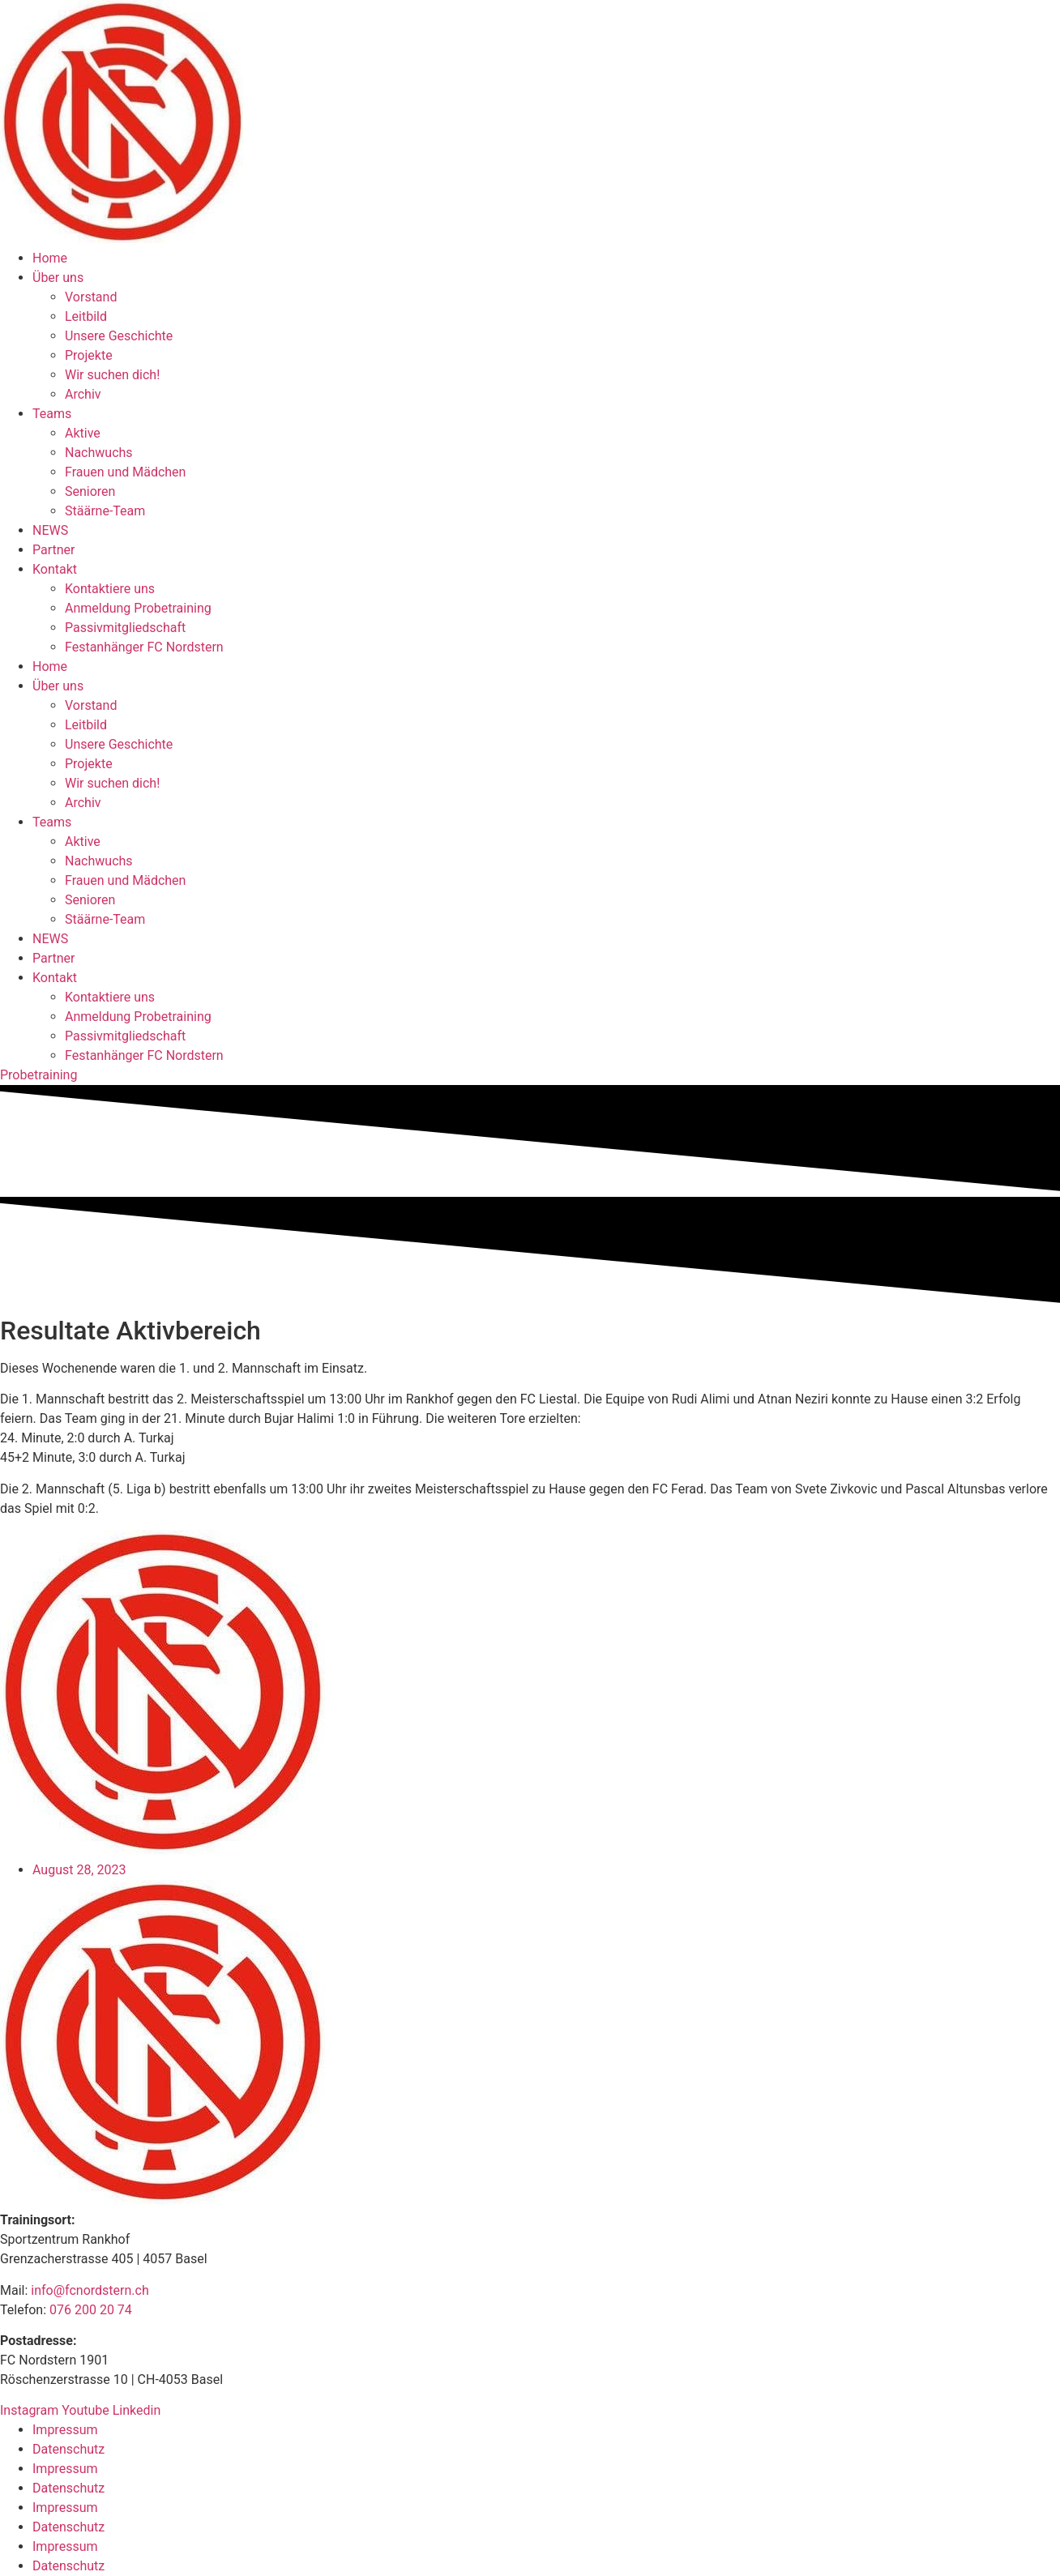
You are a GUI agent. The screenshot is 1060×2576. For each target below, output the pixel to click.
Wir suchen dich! (112, 374)
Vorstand (91, 297)
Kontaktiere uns (110, 588)
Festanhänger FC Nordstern (144, 647)
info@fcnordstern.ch (88, 2290)
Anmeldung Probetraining (138, 608)
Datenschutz (68, 2449)
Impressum (65, 2429)
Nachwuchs (99, 452)
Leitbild (86, 316)
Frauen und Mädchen (125, 472)
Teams (51, 413)
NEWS (50, 530)
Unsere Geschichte (119, 336)
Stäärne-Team (105, 511)
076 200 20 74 (90, 2310)
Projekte (89, 355)
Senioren (90, 491)
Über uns (57, 277)
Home (49, 258)
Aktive (82, 433)
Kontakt (54, 569)
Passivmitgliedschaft (125, 627)
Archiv (83, 394)
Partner (53, 549)
